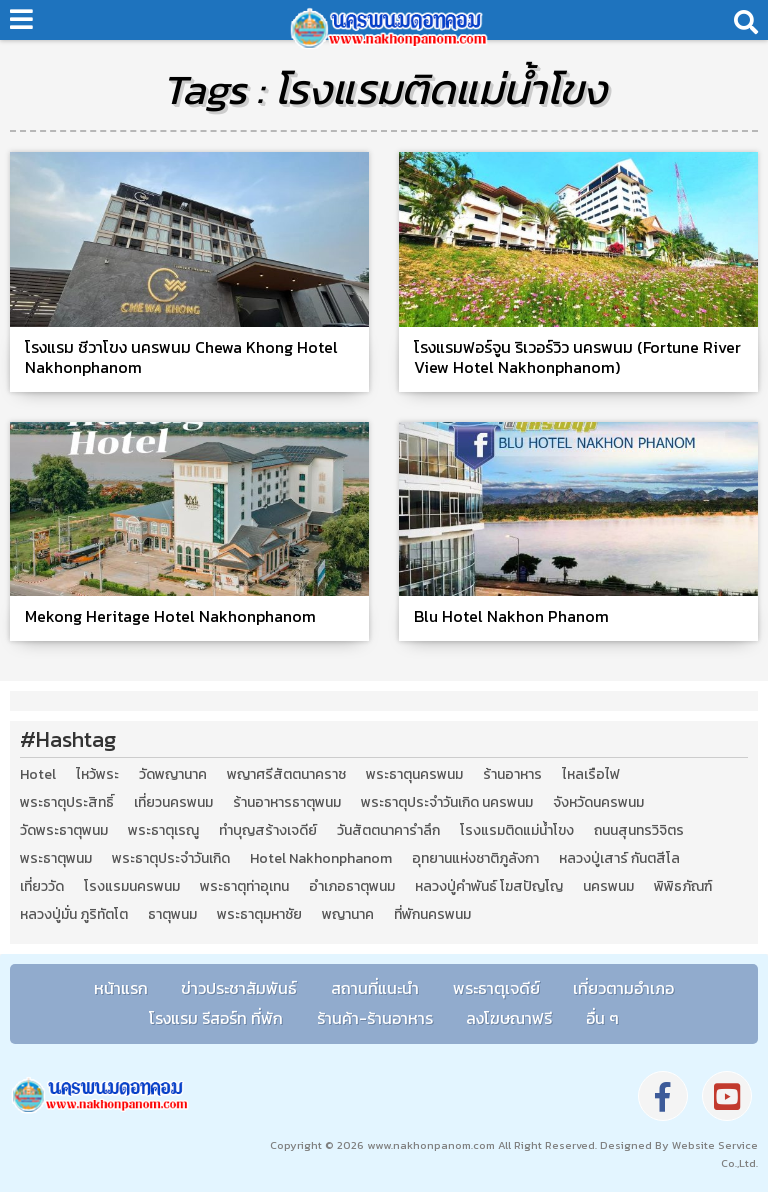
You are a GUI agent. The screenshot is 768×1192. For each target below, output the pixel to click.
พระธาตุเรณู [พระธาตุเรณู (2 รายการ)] (163, 831)
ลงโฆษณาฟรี (509, 1018)
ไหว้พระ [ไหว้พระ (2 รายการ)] (97, 775)
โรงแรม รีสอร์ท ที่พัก (216, 1018)
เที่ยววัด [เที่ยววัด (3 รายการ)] (42, 887)
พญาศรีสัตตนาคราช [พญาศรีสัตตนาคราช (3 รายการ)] (286, 775)
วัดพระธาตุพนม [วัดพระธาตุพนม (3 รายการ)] (64, 831)
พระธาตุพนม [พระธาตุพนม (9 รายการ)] (56, 859)
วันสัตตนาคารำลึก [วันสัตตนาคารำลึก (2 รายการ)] (388, 831)
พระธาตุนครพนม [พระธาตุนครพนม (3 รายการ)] (414, 775)
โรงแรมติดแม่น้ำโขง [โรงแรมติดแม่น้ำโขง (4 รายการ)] (517, 831)
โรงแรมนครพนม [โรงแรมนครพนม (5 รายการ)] (132, 887)
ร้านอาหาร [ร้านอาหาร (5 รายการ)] (512, 775)
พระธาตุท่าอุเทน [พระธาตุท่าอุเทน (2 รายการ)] (244, 887)
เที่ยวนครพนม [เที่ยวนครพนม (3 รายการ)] (173, 803)
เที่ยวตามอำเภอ (623, 988)
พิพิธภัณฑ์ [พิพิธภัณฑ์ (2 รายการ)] (683, 887)
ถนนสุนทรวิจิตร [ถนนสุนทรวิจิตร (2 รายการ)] (639, 831)
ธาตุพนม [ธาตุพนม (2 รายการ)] (172, 915)
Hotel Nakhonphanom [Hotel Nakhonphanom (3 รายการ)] (321, 859)
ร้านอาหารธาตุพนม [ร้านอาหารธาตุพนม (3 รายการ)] (287, 803)
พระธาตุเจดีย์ (496, 988)
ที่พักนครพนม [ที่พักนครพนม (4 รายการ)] (432, 915)
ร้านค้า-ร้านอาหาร (375, 1018)
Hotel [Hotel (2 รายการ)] (38, 775)
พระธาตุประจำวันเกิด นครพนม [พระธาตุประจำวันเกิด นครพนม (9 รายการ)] (447, 803)
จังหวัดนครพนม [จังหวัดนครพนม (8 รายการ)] (598, 803)
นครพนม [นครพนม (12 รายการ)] (608, 887)
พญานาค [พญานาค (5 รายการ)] (348, 915)
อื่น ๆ (602, 1018)
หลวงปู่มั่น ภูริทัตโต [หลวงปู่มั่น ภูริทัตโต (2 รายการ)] (74, 915)
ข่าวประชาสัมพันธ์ (239, 988)
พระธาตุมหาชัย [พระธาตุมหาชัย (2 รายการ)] (259, 915)
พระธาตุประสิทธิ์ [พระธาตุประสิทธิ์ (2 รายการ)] (67, 803)
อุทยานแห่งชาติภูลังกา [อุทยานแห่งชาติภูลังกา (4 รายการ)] (475, 859)
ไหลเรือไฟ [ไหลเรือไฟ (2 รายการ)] (591, 775)
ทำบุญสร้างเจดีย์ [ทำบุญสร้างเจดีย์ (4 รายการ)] (268, 831)
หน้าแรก (121, 988)
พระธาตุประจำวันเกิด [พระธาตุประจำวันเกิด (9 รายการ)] (171, 859)
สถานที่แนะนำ (375, 988)
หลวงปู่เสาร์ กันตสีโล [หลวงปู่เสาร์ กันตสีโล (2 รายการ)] (619, 859)
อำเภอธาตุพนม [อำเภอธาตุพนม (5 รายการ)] (352, 887)
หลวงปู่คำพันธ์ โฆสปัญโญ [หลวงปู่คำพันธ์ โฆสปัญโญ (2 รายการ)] (489, 887)
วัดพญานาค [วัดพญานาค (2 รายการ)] (173, 775)
